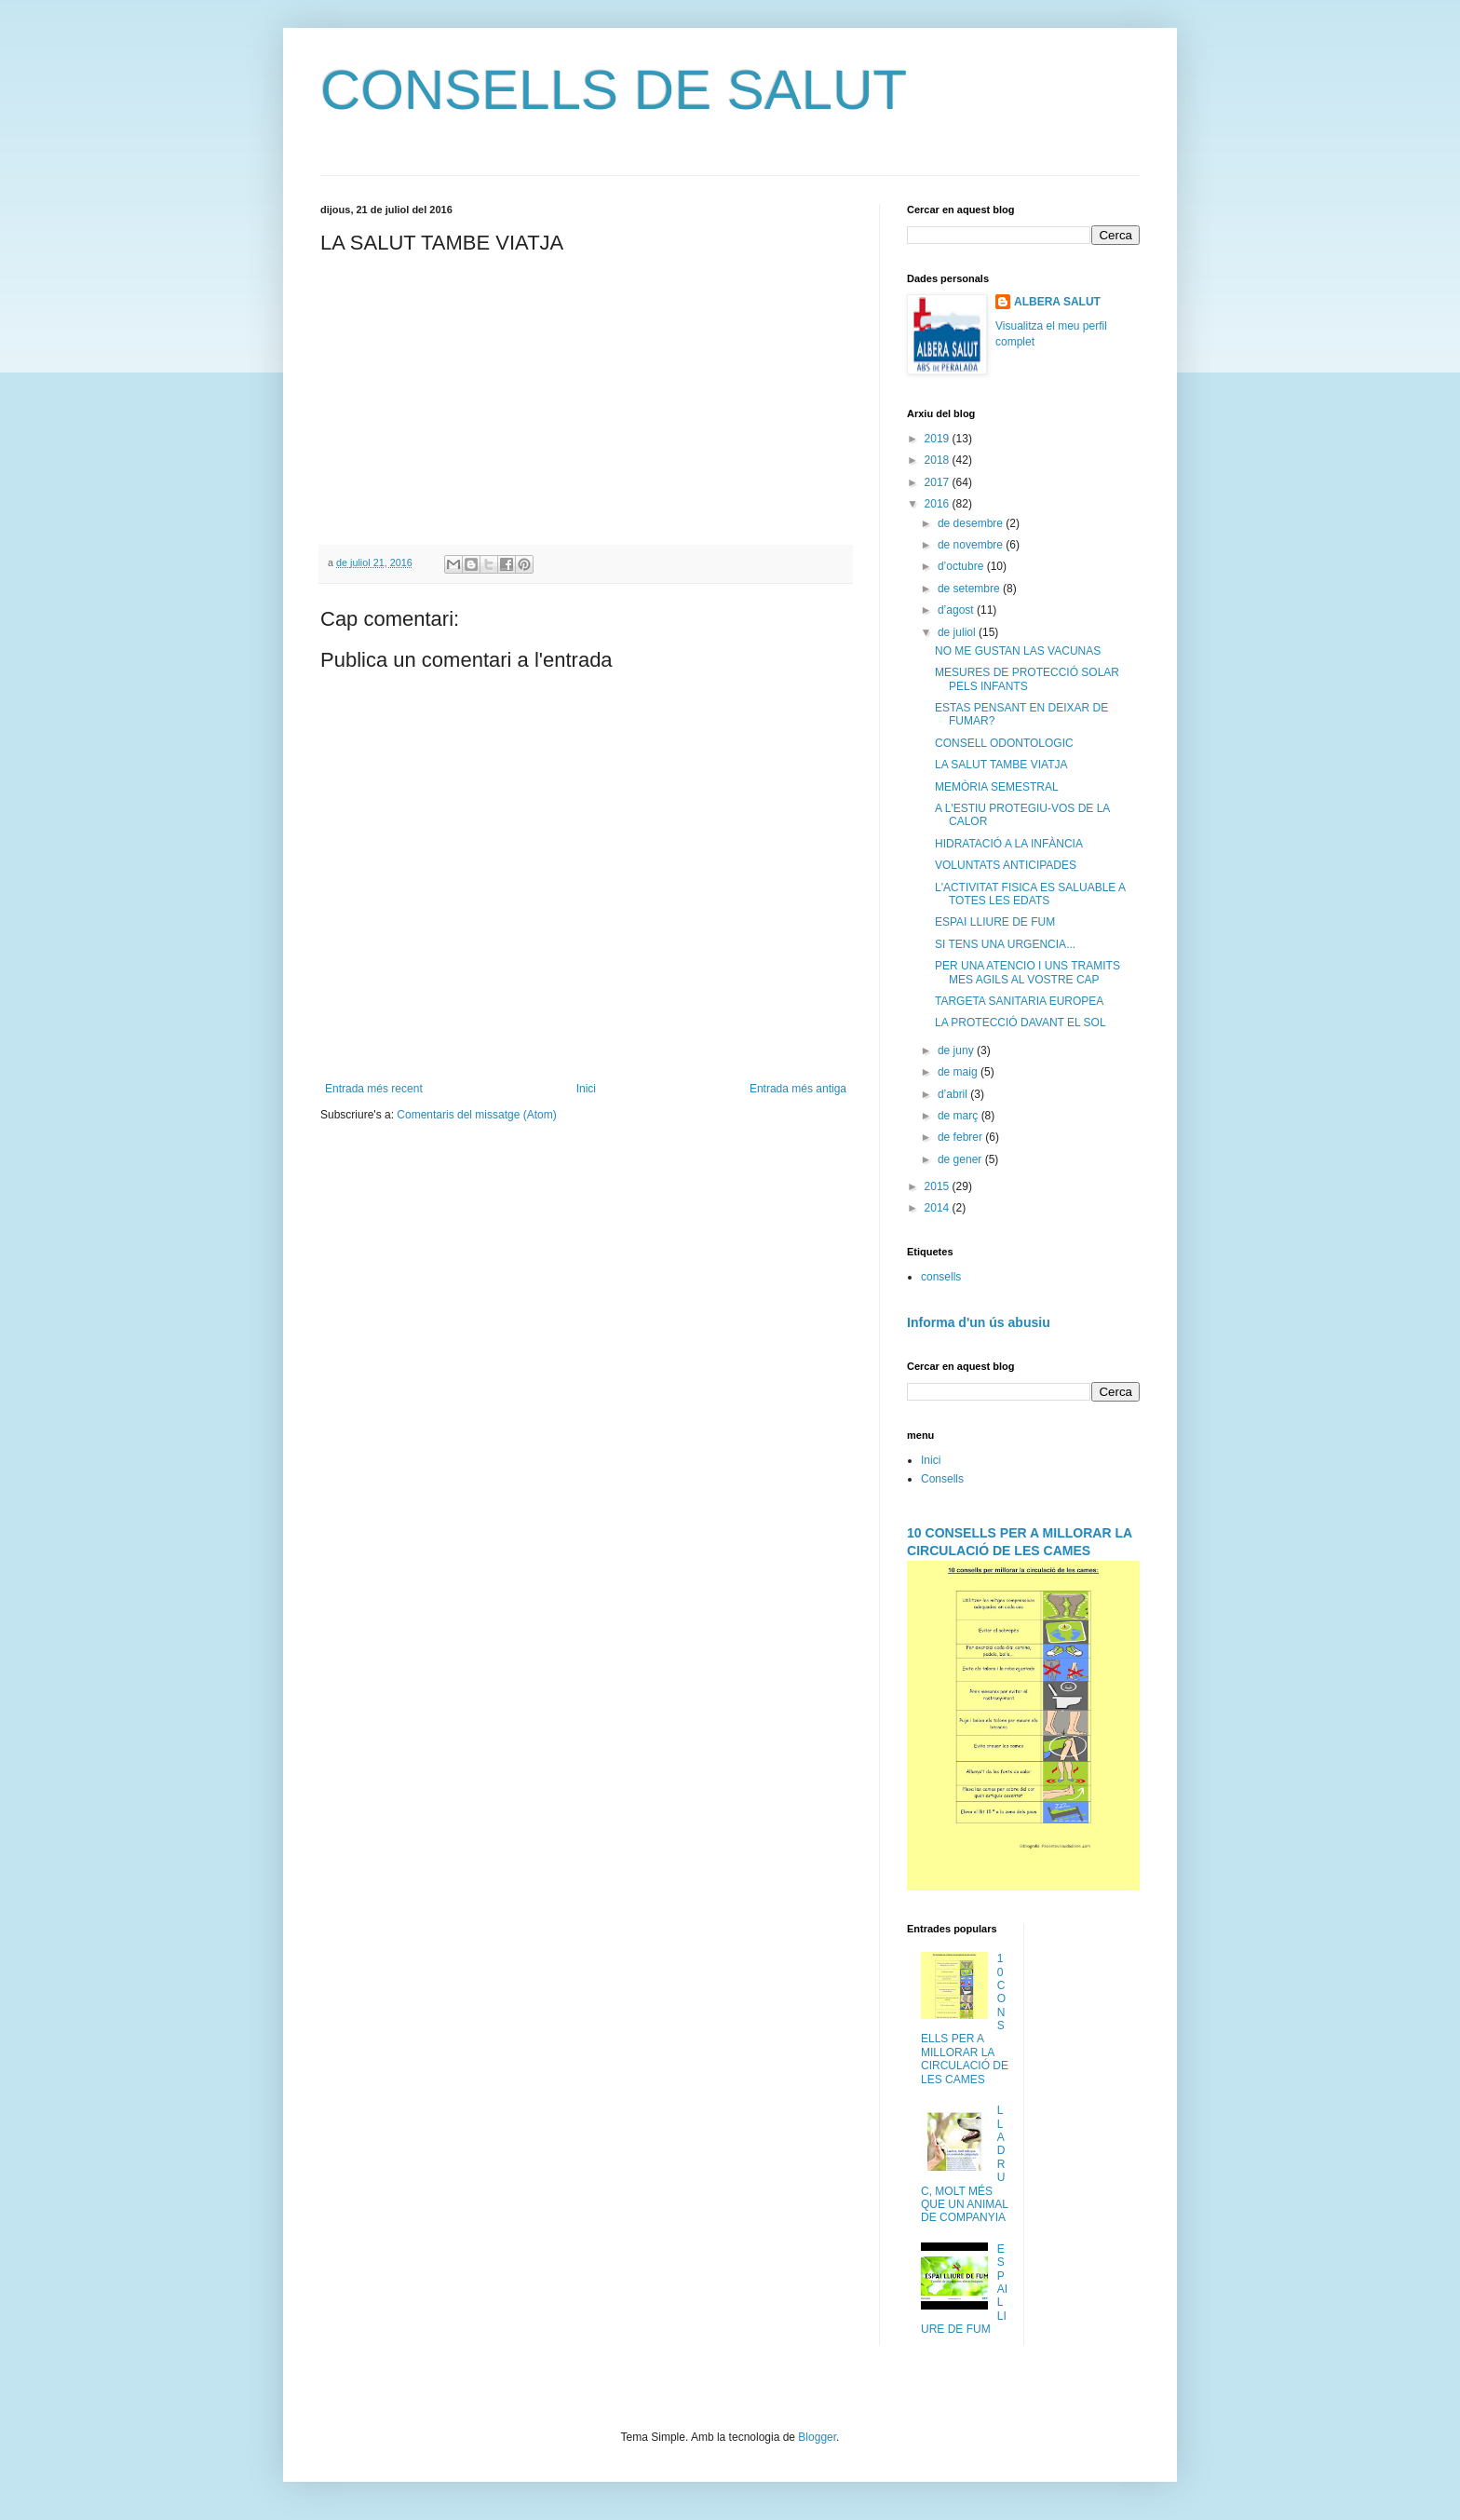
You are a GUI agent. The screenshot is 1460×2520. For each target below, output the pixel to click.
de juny (957, 1050)
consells (941, 1276)
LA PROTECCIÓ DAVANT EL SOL (1020, 1022)
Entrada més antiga (798, 1088)
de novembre (972, 544)
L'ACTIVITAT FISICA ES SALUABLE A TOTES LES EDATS (1030, 894)
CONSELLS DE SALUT (613, 90)
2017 (939, 482)
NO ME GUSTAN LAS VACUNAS (1018, 650)
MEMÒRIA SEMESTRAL (997, 786)
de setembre (970, 588)
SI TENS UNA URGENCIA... (1005, 944)
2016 (939, 503)
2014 (939, 1207)
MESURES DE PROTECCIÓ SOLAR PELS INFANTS (1027, 679)
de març (959, 1115)
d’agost (957, 609)
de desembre (972, 523)
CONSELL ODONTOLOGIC (1004, 743)
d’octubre (962, 566)
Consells (942, 1478)
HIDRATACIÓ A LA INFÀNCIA (1009, 843)
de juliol (958, 632)
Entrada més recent (374, 1088)
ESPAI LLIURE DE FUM (995, 921)
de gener (961, 1159)
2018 (939, 460)
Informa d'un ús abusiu (978, 1322)
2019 (939, 438)
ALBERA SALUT (1057, 301)
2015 (939, 1186)
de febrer (961, 1137)
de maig (959, 1071)
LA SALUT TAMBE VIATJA (1001, 764)
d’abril (954, 1094)
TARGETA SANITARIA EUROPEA (1019, 1001)
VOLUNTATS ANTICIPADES (1005, 865)
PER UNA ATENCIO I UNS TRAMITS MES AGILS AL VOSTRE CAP (1027, 972)
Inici (586, 1088)
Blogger (817, 2437)
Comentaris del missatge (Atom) (476, 1114)
